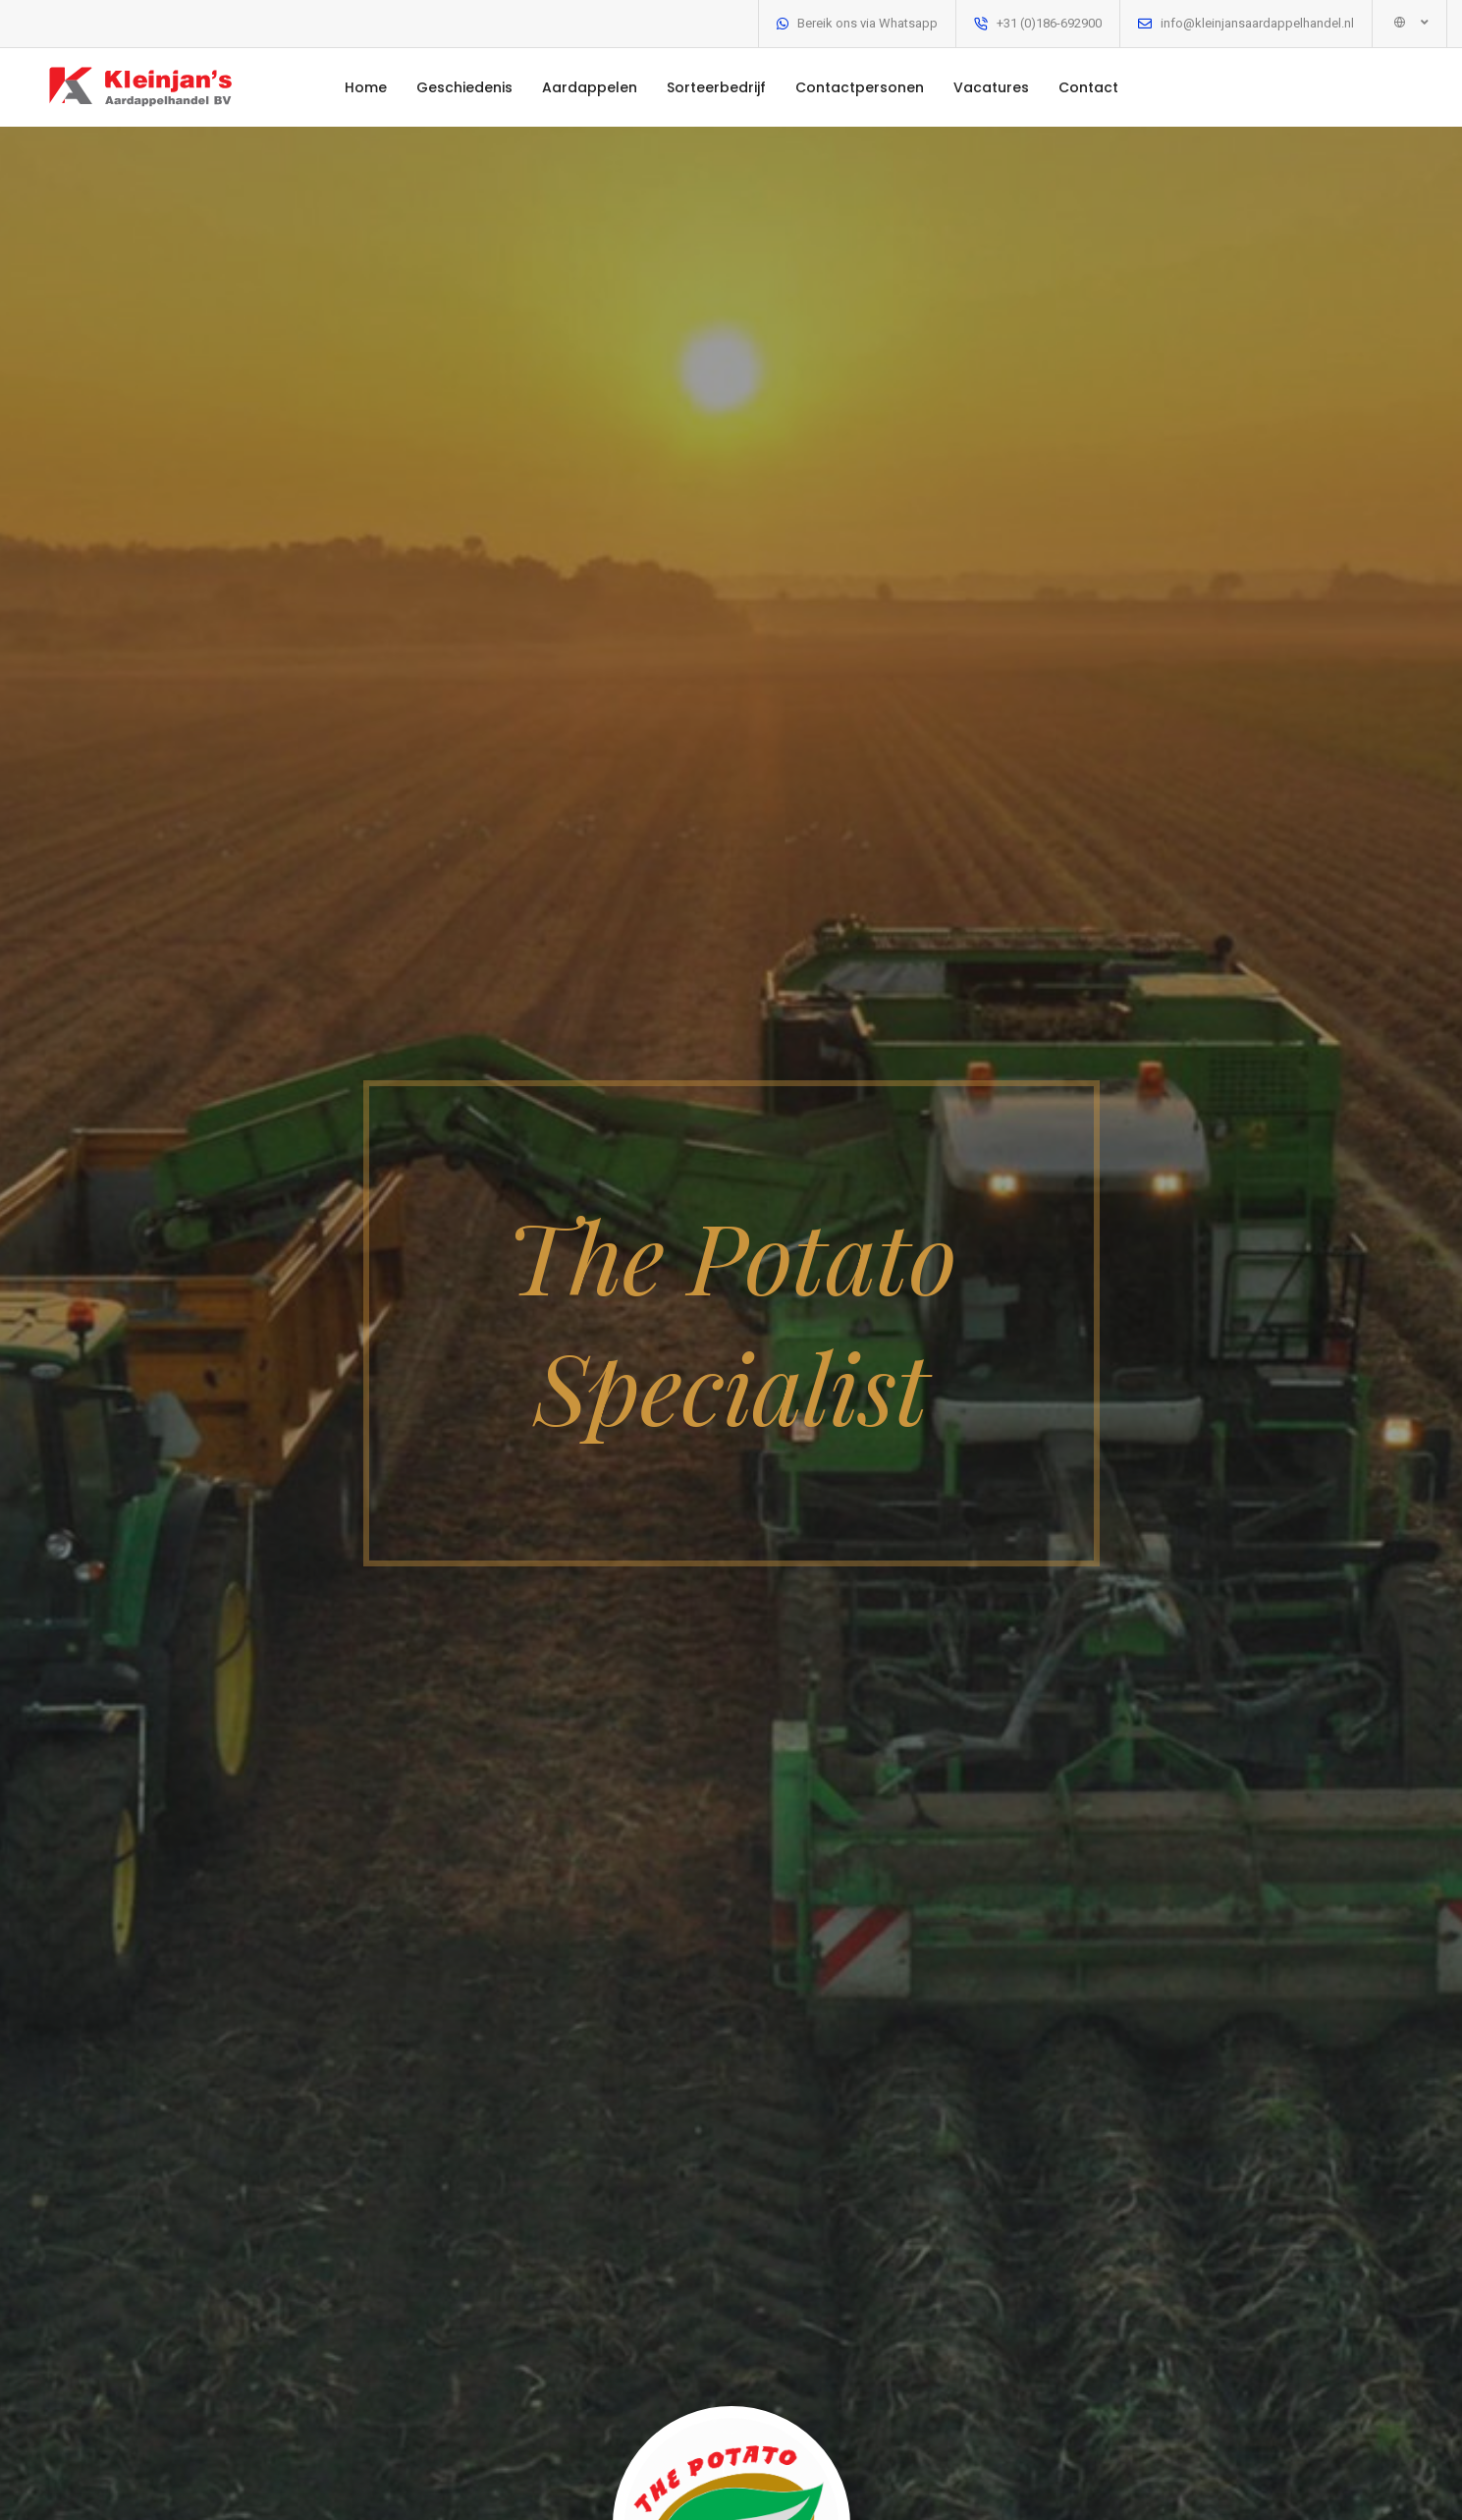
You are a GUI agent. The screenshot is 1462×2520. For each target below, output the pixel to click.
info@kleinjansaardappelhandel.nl (1257, 23)
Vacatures (991, 87)
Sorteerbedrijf (716, 87)
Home (366, 87)
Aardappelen (589, 87)
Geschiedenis (464, 87)
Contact (1088, 87)
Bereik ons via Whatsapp (867, 23)
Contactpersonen (859, 87)
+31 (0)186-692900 (1049, 23)
